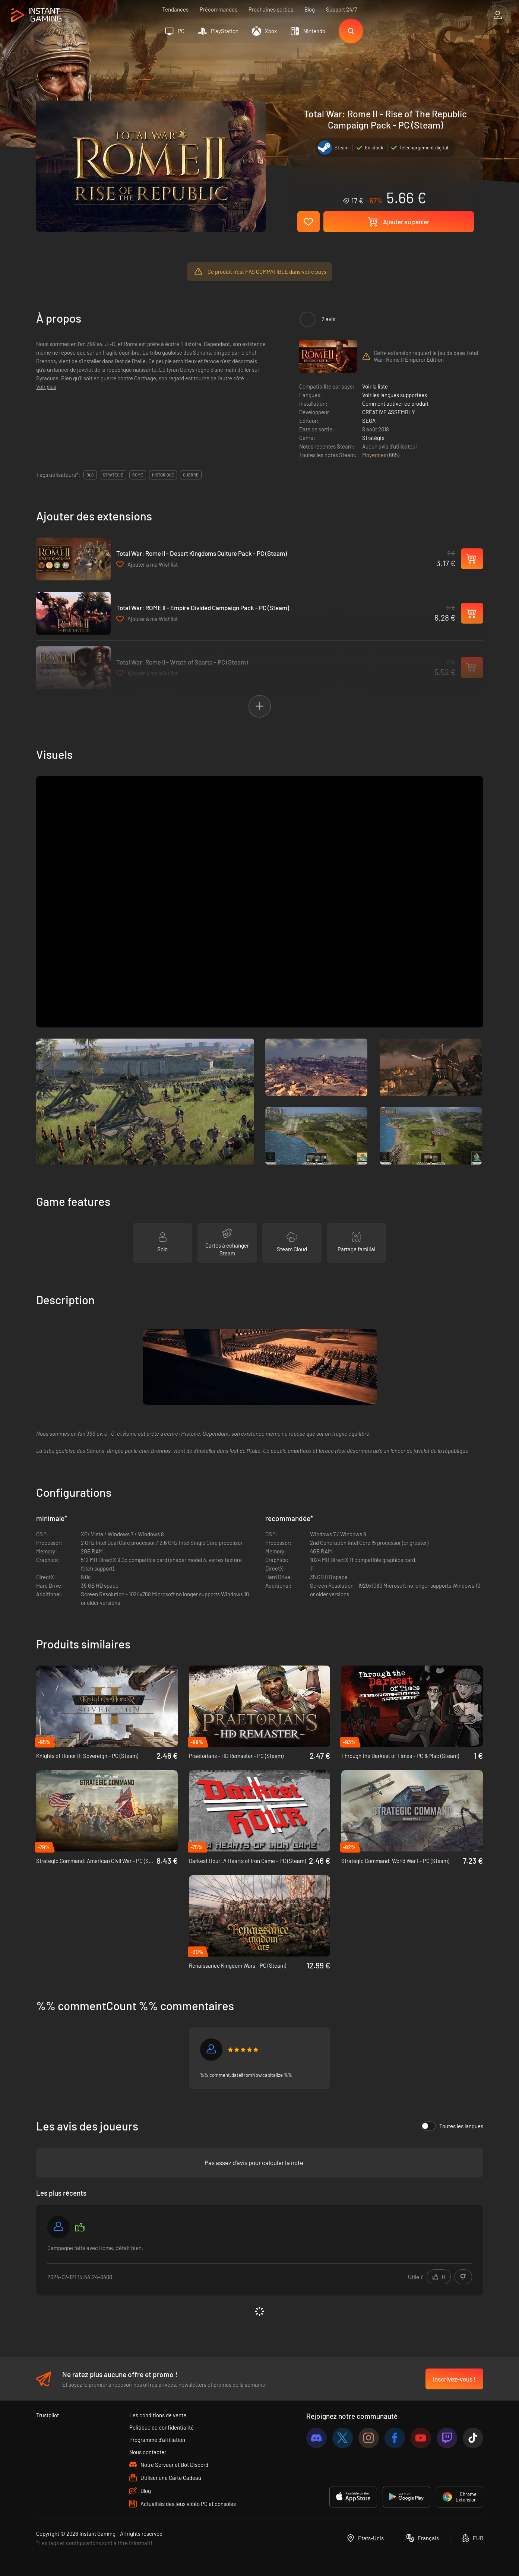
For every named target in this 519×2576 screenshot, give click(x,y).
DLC (90, 474)
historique (163, 474)
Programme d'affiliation (157, 2439)
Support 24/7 (341, 9)
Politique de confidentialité (161, 2427)
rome (137, 474)
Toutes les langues (452, 2126)
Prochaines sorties (271, 9)
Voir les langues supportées (394, 395)
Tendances (175, 9)
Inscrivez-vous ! (454, 2379)
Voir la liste (375, 386)
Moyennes (374, 454)
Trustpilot (47, 2415)
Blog (309, 9)
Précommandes (218, 9)
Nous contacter (147, 2452)
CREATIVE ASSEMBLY (388, 412)
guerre (191, 474)
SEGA (369, 420)
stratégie (113, 474)
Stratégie (373, 437)
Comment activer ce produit (395, 403)
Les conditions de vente (157, 2415)
